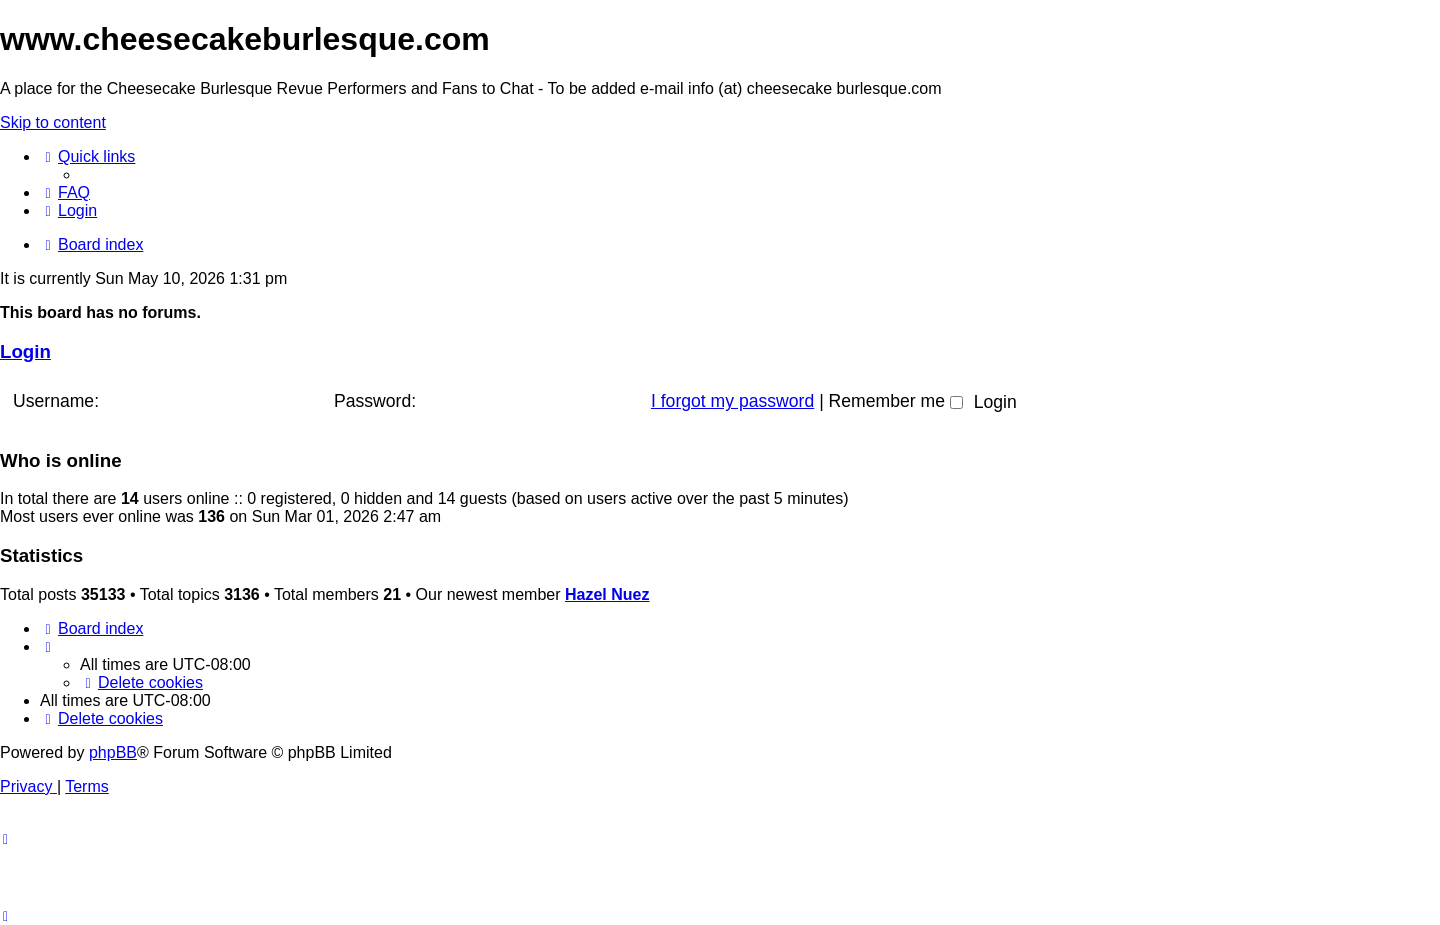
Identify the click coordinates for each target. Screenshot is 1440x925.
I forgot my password (732, 401)
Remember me (896, 401)
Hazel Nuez (607, 594)
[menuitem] (65, 192)
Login (25, 351)
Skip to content (53, 122)
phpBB (113, 752)
